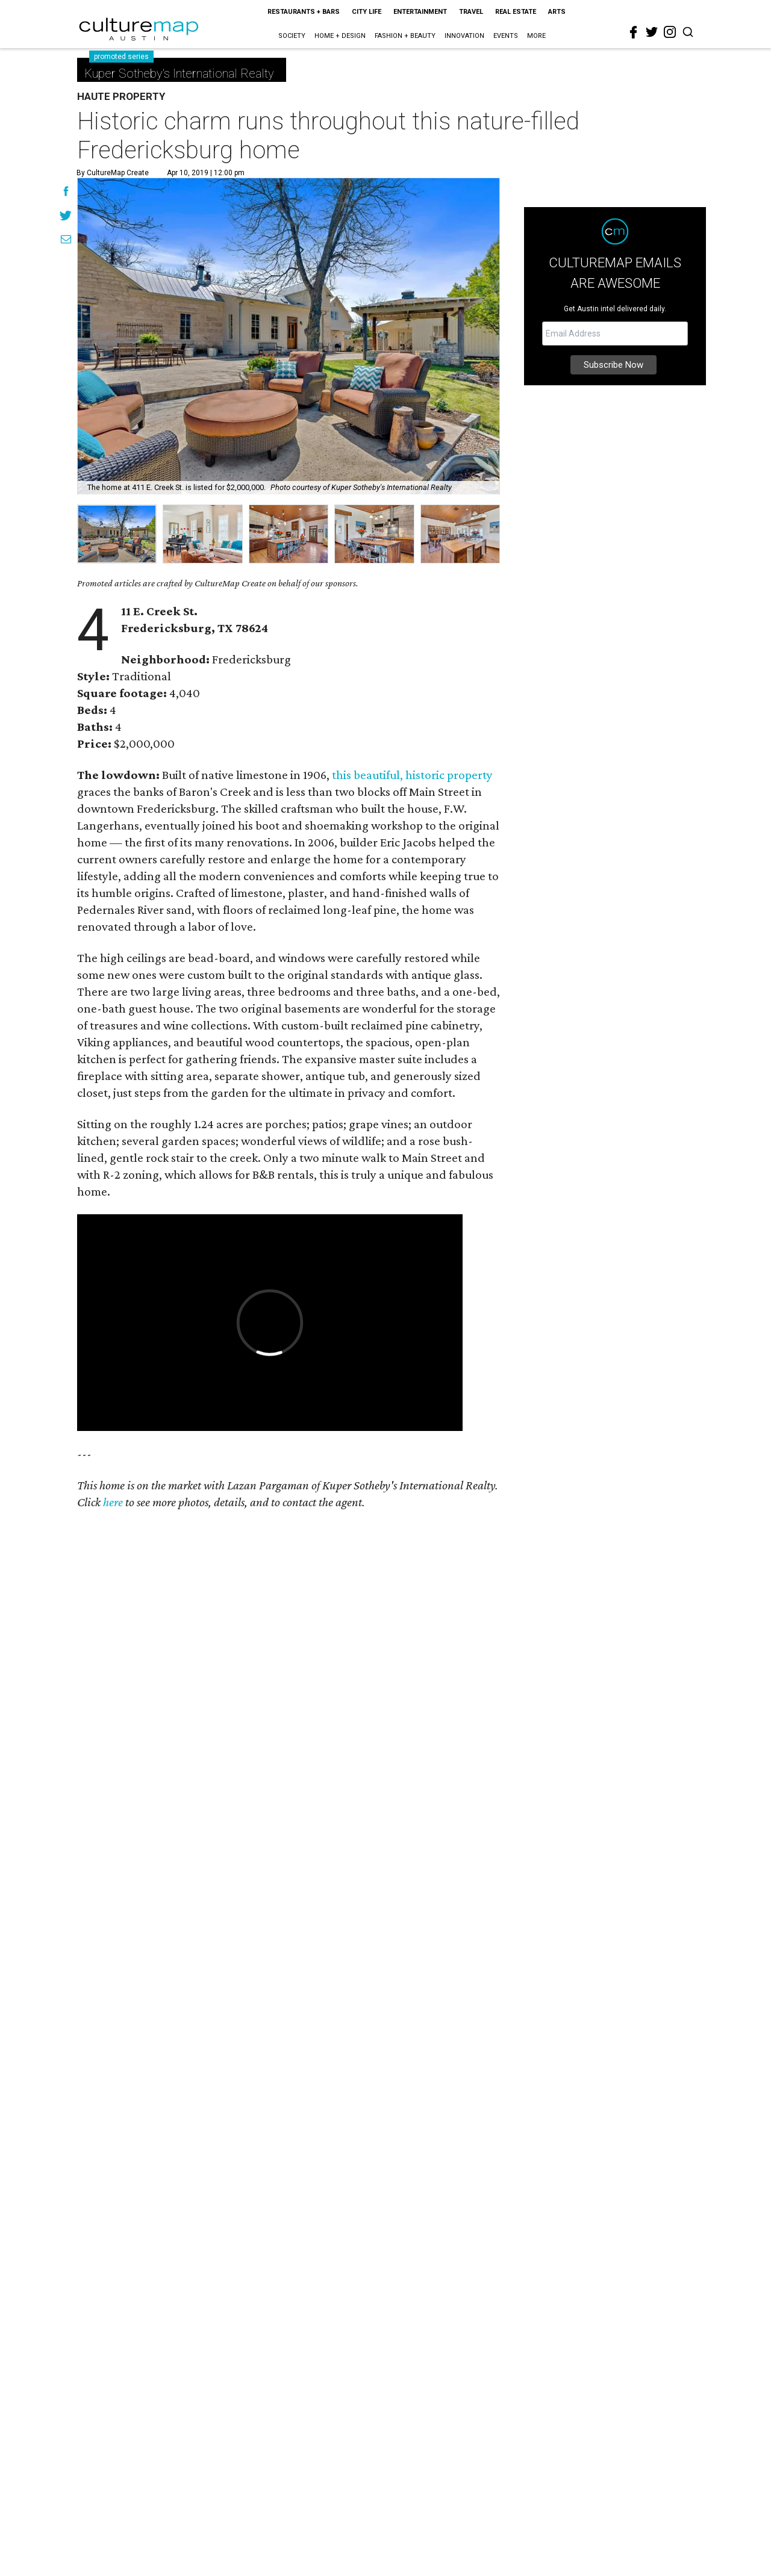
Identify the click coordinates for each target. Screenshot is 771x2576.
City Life (366, 12)
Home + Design (340, 36)
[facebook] (634, 32)
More (536, 36)
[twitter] (652, 32)
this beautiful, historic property (412, 775)
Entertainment (420, 12)
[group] (117, 533)
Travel (471, 12)
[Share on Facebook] (66, 193)
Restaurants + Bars (303, 12)
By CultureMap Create (112, 173)
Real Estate (515, 12)
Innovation (464, 36)
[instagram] (670, 32)
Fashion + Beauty (405, 36)
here (113, 1502)
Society (291, 36)
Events (505, 36)
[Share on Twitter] (66, 217)
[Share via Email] (66, 241)
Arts (557, 12)
